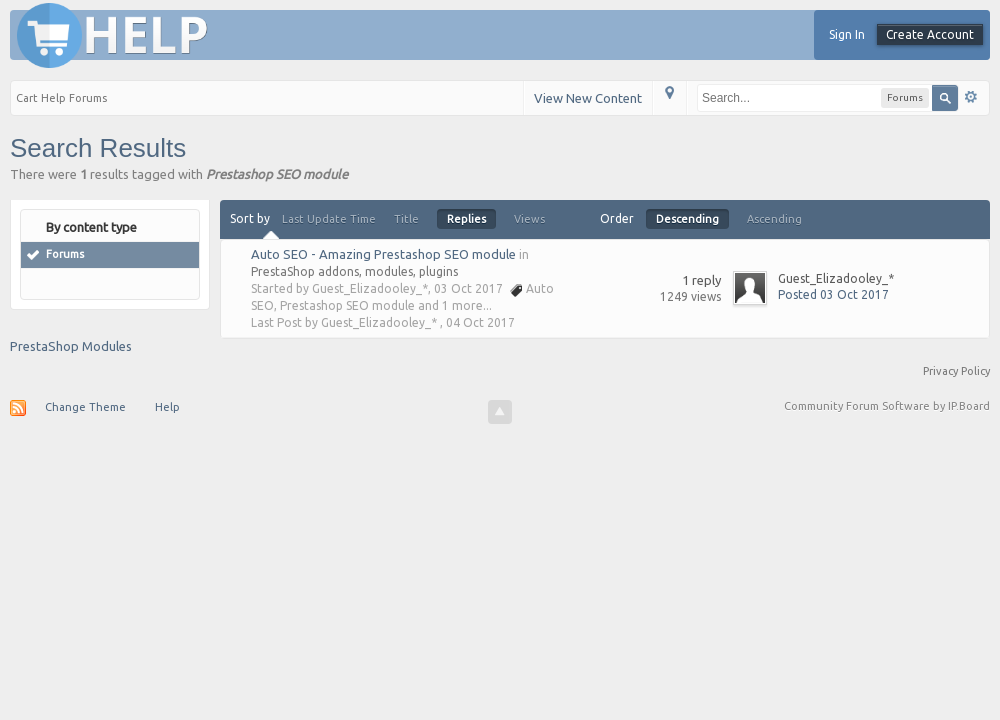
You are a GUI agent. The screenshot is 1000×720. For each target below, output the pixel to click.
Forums (65, 254)
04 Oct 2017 (480, 322)
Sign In (847, 34)
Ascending (774, 219)
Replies (466, 219)
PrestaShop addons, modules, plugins (354, 271)
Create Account (930, 34)
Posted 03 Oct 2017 (833, 294)
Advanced (971, 97)
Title (406, 219)
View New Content (588, 98)
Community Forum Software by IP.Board (887, 406)
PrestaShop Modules (71, 346)
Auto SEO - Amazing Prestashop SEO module (383, 254)
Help (167, 407)
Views (529, 219)
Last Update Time (329, 219)
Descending (687, 219)
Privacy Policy (956, 371)
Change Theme (85, 407)
